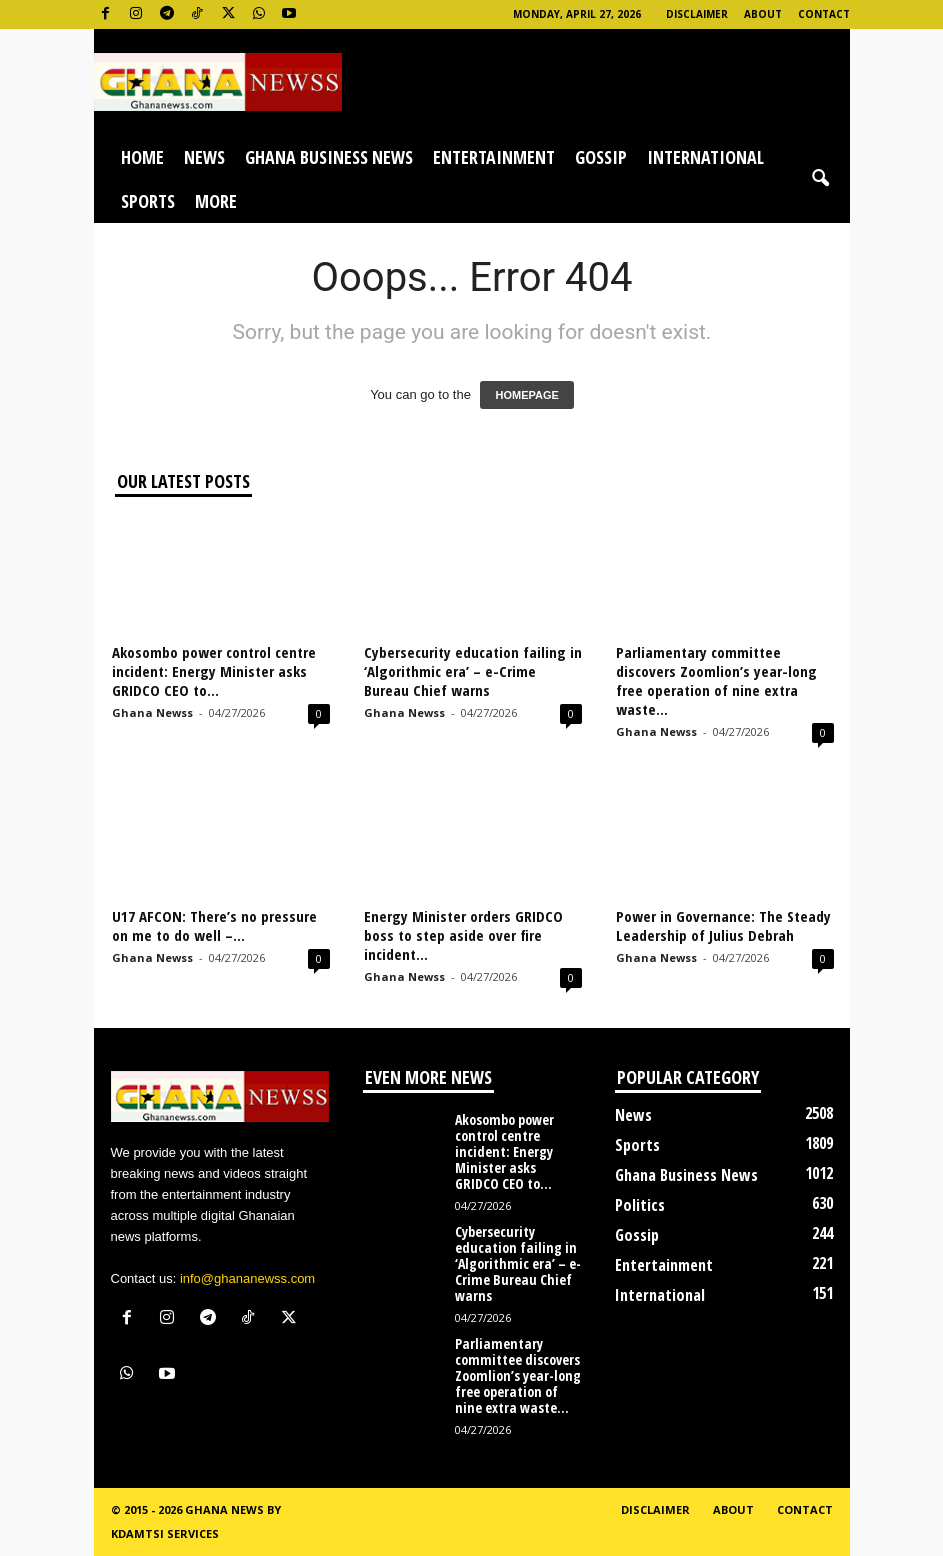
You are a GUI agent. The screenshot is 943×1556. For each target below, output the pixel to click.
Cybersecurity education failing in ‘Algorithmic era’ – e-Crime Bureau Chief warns (473, 671)
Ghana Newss (152, 712)
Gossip (601, 157)
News (204, 157)
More (216, 201)
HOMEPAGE (526, 395)
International (705, 157)
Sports (148, 201)
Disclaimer (697, 14)
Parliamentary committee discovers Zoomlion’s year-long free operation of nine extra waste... (716, 680)
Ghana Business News (329, 157)
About (763, 14)
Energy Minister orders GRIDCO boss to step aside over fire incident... (463, 935)
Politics (640, 1205)
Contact (824, 14)
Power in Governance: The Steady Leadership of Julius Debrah (723, 925)
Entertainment (494, 157)
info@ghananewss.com (247, 1278)
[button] (820, 179)
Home (142, 157)
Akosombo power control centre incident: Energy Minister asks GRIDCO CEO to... (214, 671)
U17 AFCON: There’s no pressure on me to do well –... (214, 925)
